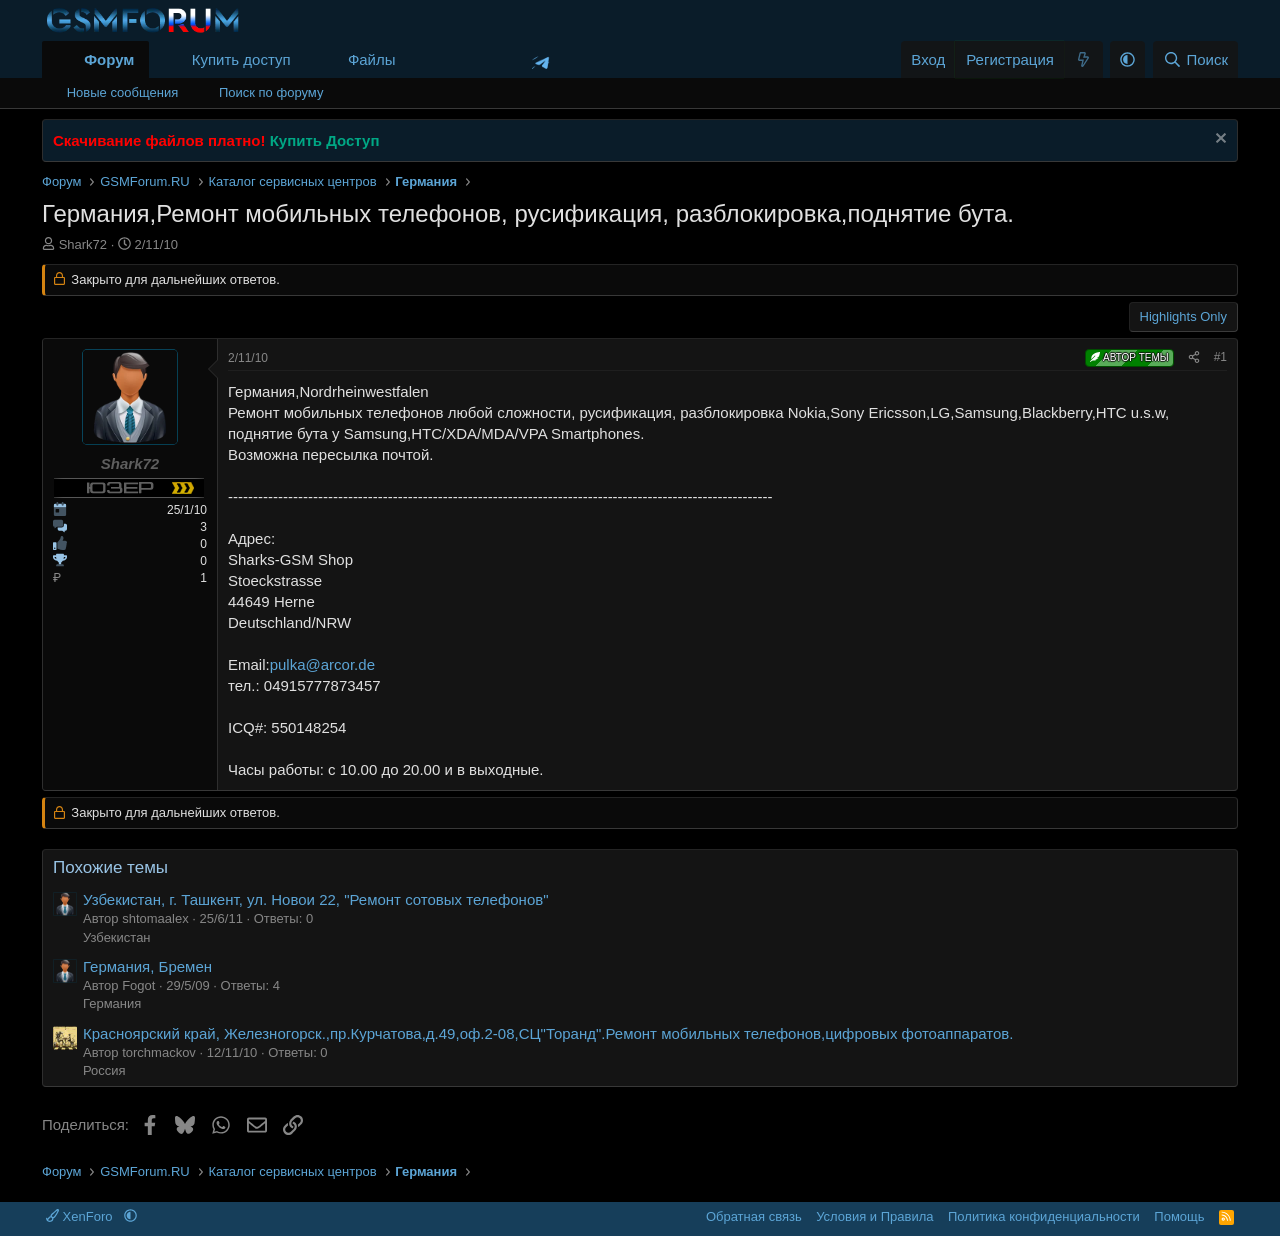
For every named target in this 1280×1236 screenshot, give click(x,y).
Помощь (1179, 1216)
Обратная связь (754, 1216)
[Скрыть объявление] (1218, 140)
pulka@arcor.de (322, 664)
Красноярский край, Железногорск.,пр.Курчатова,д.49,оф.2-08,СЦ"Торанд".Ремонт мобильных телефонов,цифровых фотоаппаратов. (548, 1033)
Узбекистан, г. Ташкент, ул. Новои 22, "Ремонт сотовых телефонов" (316, 899)
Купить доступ (241, 59)
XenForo (81, 1216)
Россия (104, 1070)
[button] (411, 59)
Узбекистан (117, 937)
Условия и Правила (874, 1216)
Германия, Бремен (147, 966)
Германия (112, 1003)
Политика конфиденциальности (1044, 1216)
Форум (109, 59)
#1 (1220, 357)
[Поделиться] (1194, 357)
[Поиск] (1195, 59)
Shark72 (83, 244)
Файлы (372, 59)
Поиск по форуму (271, 92)
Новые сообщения (123, 92)
